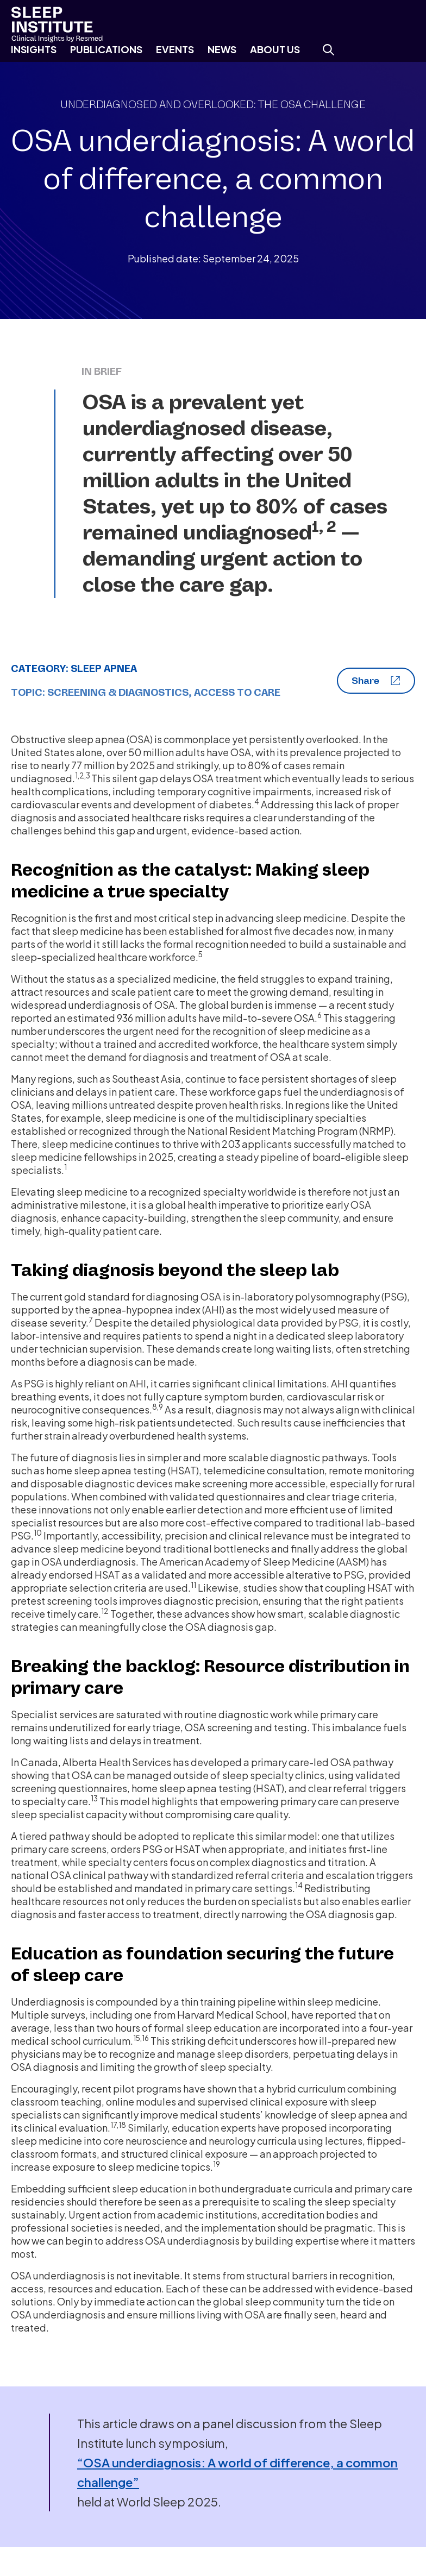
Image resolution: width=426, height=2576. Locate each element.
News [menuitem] (222, 49)
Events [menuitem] (175, 49)
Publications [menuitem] (106, 49)
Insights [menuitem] (34, 49)
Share (376, 681)
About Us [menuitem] (275, 49)
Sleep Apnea (104, 669)
